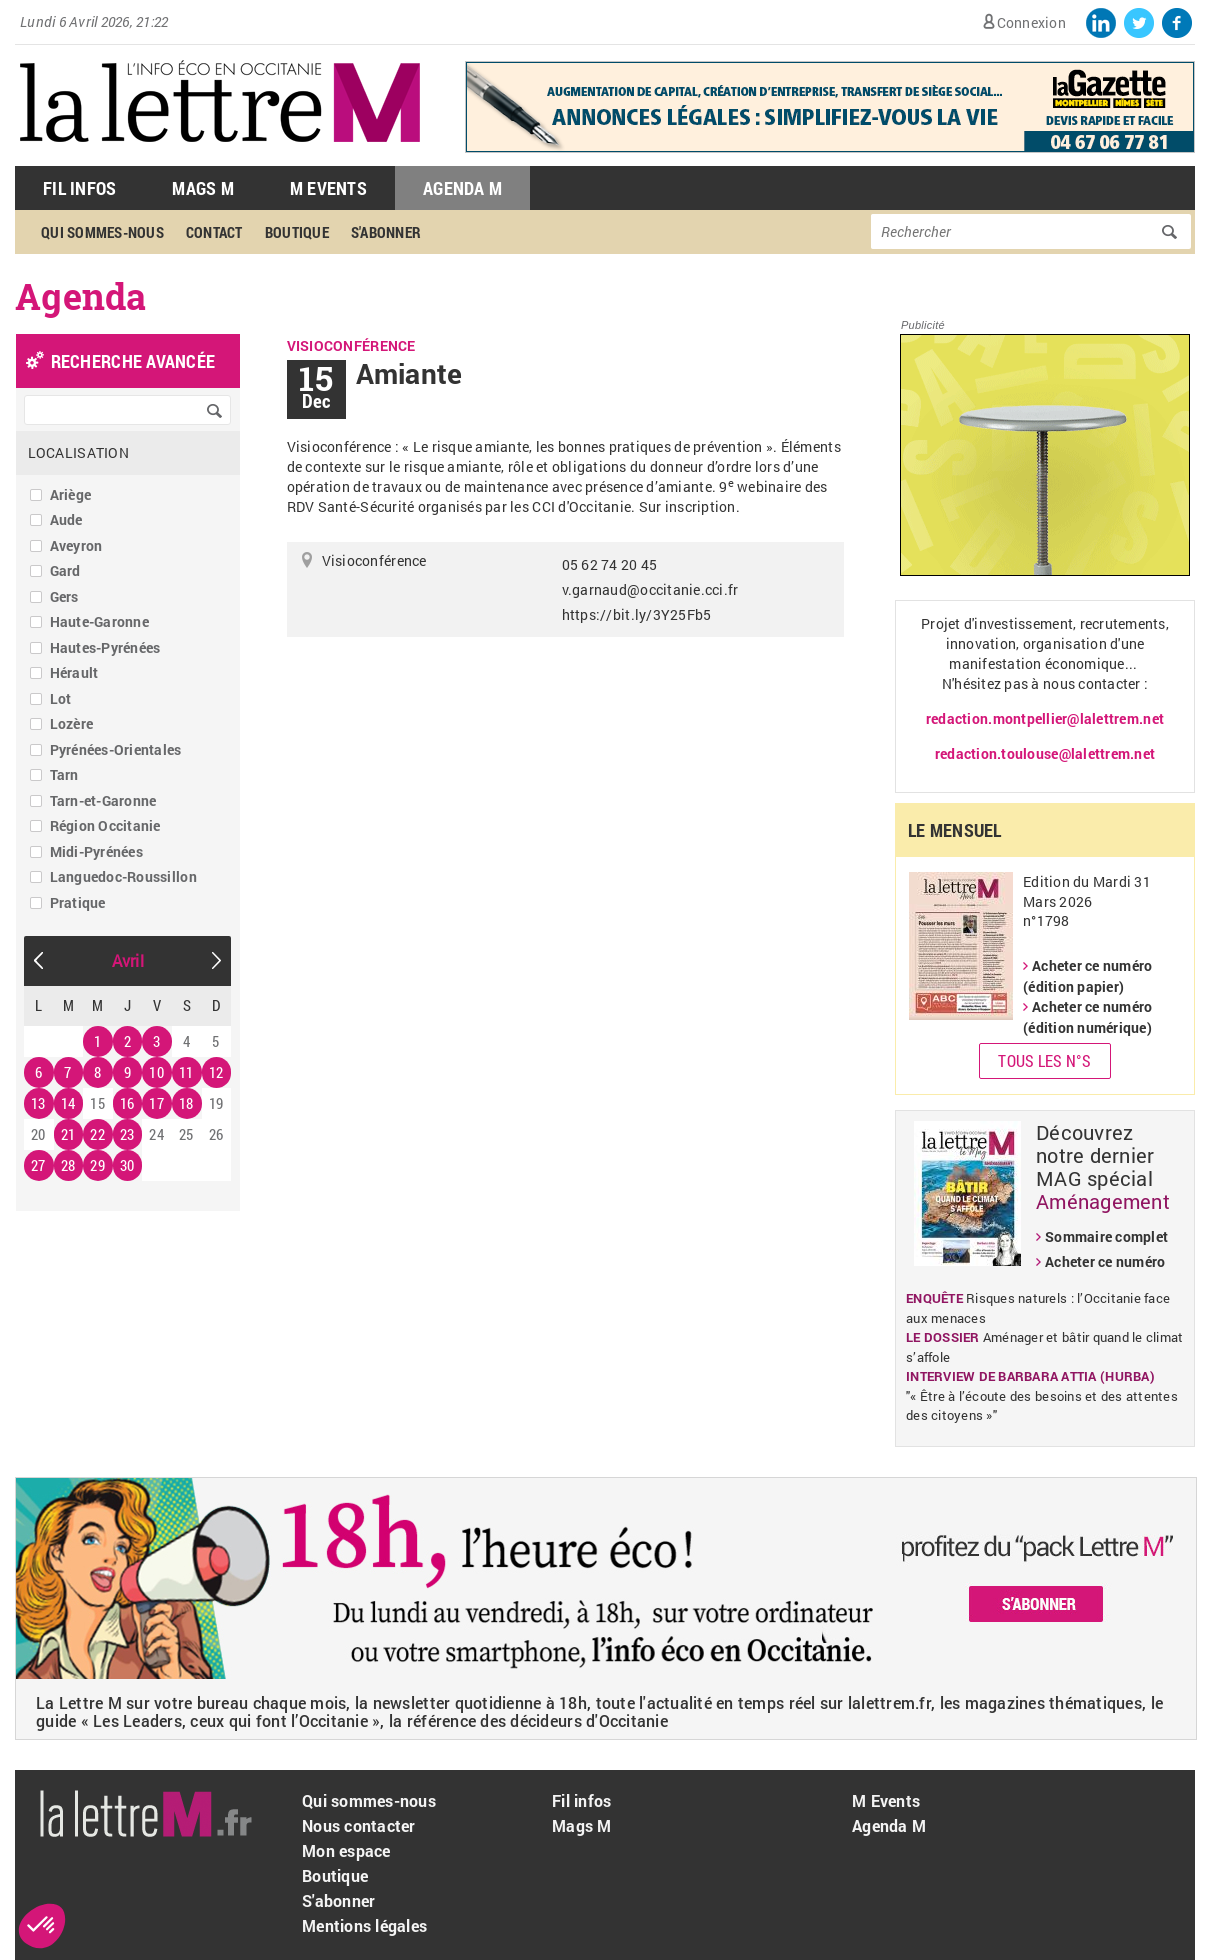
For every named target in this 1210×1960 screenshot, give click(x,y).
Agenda (81, 296)
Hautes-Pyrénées (105, 647)
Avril (128, 960)
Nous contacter (359, 1825)
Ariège (71, 494)
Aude (66, 519)
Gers (64, 596)
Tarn (64, 774)
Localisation (78, 452)
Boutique (297, 232)
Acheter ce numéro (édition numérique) (1087, 1017)
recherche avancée (133, 361)
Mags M (203, 188)
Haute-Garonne (99, 621)
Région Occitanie (105, 825)
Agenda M (462, 188)
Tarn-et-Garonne (103, 800)
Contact (214, 232)
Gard (65, 570)
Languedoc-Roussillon (123, 876)
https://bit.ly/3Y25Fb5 (637, 614)
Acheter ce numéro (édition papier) (1087, 976)
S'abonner (386, 232)
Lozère (72, 723)
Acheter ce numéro (1105, 1261)
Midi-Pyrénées (96, 851)
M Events (328, 188)
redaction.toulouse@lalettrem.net (1045, 753)
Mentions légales (364, 1925)
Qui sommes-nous (102, 232)
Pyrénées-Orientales (116, 749)
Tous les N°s (1044, 1060)
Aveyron (76, 545)
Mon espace (346, 1850)
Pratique (78, 902)
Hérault (74, 672)
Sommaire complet (1106, 1236)
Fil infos (581, 1800)
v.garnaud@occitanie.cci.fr (650, 589)
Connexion (1031, 22)
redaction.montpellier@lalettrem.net (1045, 718)
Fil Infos (79, 188)
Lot (61, 698)
